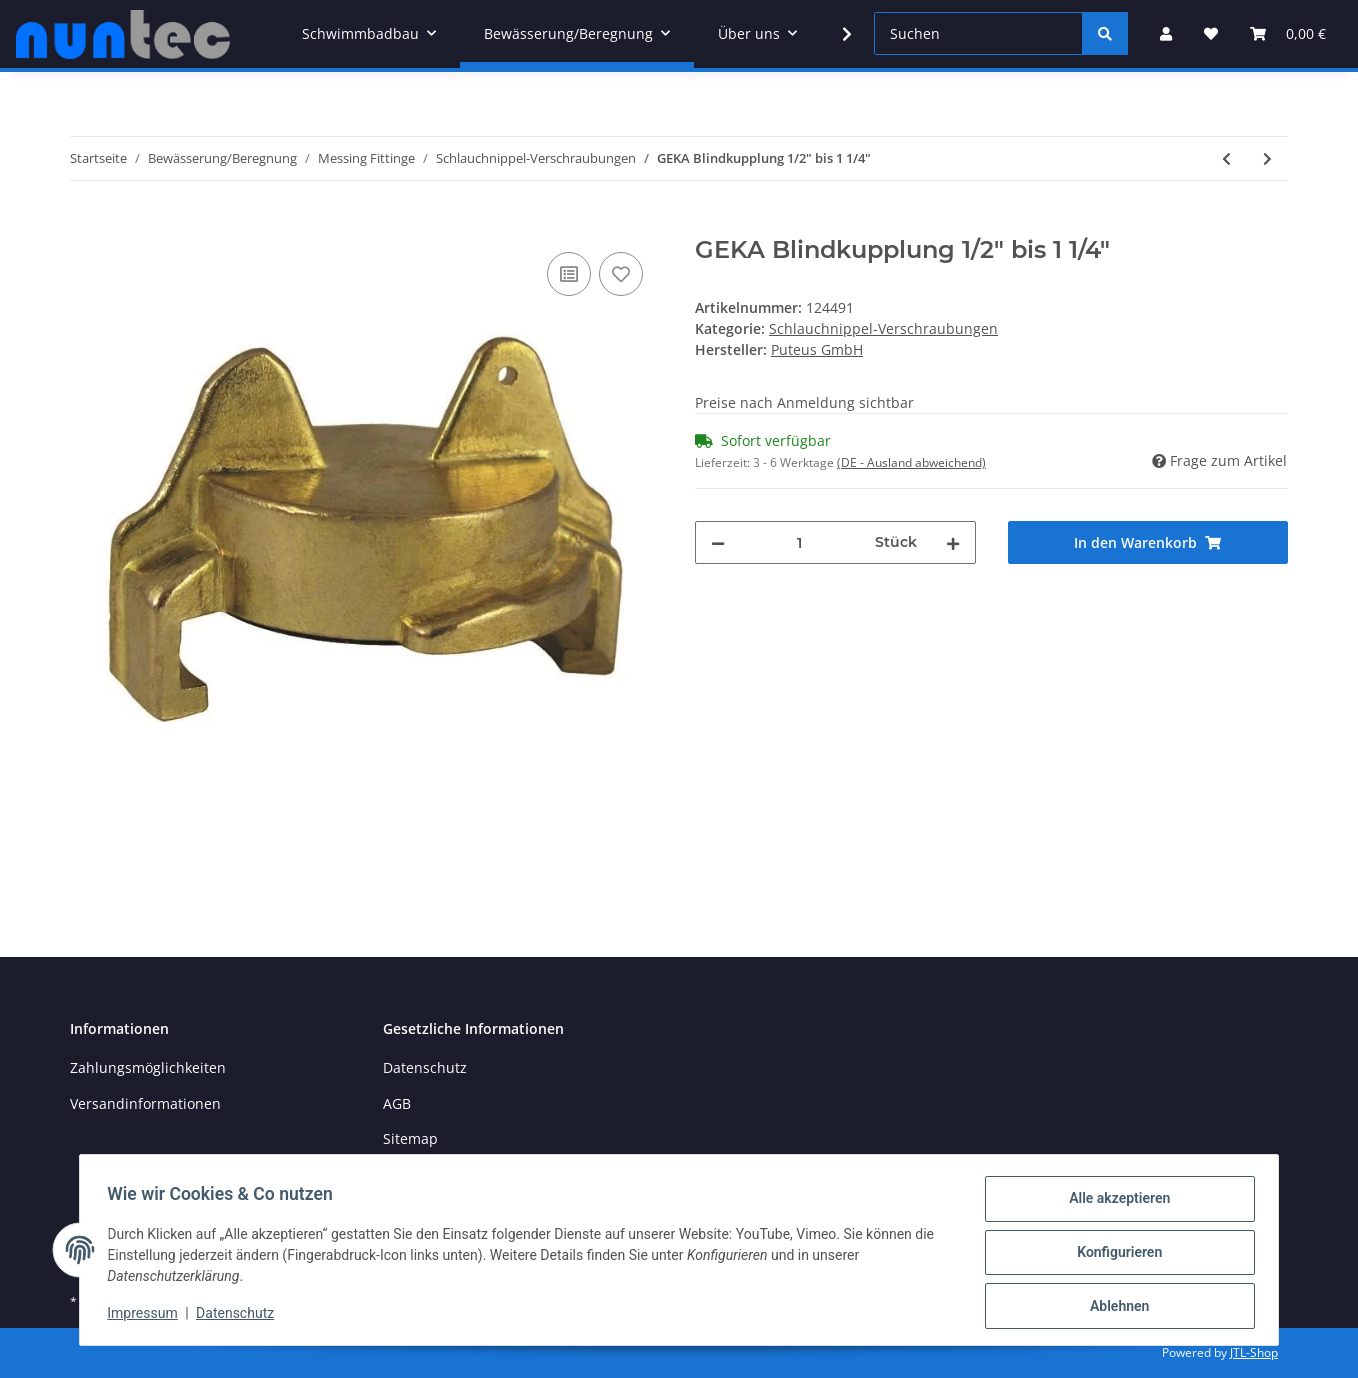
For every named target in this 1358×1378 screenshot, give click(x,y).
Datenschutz (425, 1067)
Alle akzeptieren (1114, 1203)
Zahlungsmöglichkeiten (148, 1067)
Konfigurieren (1114, 1255)
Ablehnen (1114, 1307)
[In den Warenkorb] (86, 225)
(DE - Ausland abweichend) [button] (911, 462)
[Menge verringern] (718, 542)
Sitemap (410, 1138)
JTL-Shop (1254, 1352)
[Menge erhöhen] (953, 542)
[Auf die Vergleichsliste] (569, 274)
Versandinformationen (145, 1103)
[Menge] (800, 542)
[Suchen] (978, 33)
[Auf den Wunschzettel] (621, 274)
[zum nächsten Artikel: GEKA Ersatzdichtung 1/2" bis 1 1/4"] (1267, 158)
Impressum (147, 1316)
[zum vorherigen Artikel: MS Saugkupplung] (1226, 158)
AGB (397, 1103)
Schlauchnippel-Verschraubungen (883, 328)
